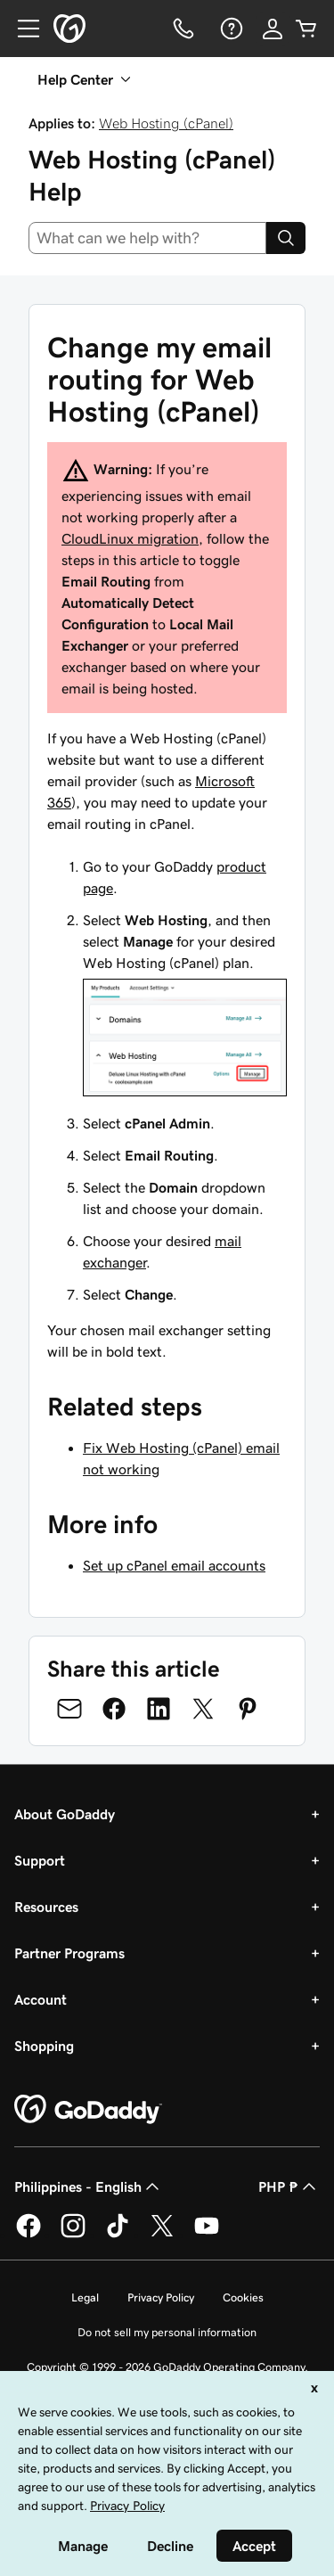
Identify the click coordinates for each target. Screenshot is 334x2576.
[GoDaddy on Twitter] (162, 2234)
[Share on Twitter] (203, 1708)
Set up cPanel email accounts (174, 1565)
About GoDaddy (64, 1814)
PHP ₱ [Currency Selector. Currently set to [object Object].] (289, 2186)
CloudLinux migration (130, 538)
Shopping (44, 2046)
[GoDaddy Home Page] (88, 2110)
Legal (85, 2297)
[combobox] (147, 238)
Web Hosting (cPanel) (166, 123)
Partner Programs (69, 1953)
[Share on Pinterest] (247, 1708)
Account (40, 1999)
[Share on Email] (69, 1708)
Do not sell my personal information (167, 2332)
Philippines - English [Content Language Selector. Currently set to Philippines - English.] (88, 2186)
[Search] (285, 238)
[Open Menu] (21, 28)
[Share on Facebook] (114, 1708)
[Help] (230, 28)
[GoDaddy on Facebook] (28, 2234)
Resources (46, 1906)
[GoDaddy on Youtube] (206, 2234)
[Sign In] (272, 28)
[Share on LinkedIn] (158, 1708)
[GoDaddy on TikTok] (117, 2234)
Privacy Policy (160, 2297)
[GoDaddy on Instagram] (73, 2234)
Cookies (243, 2297)
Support (39, 1860)
